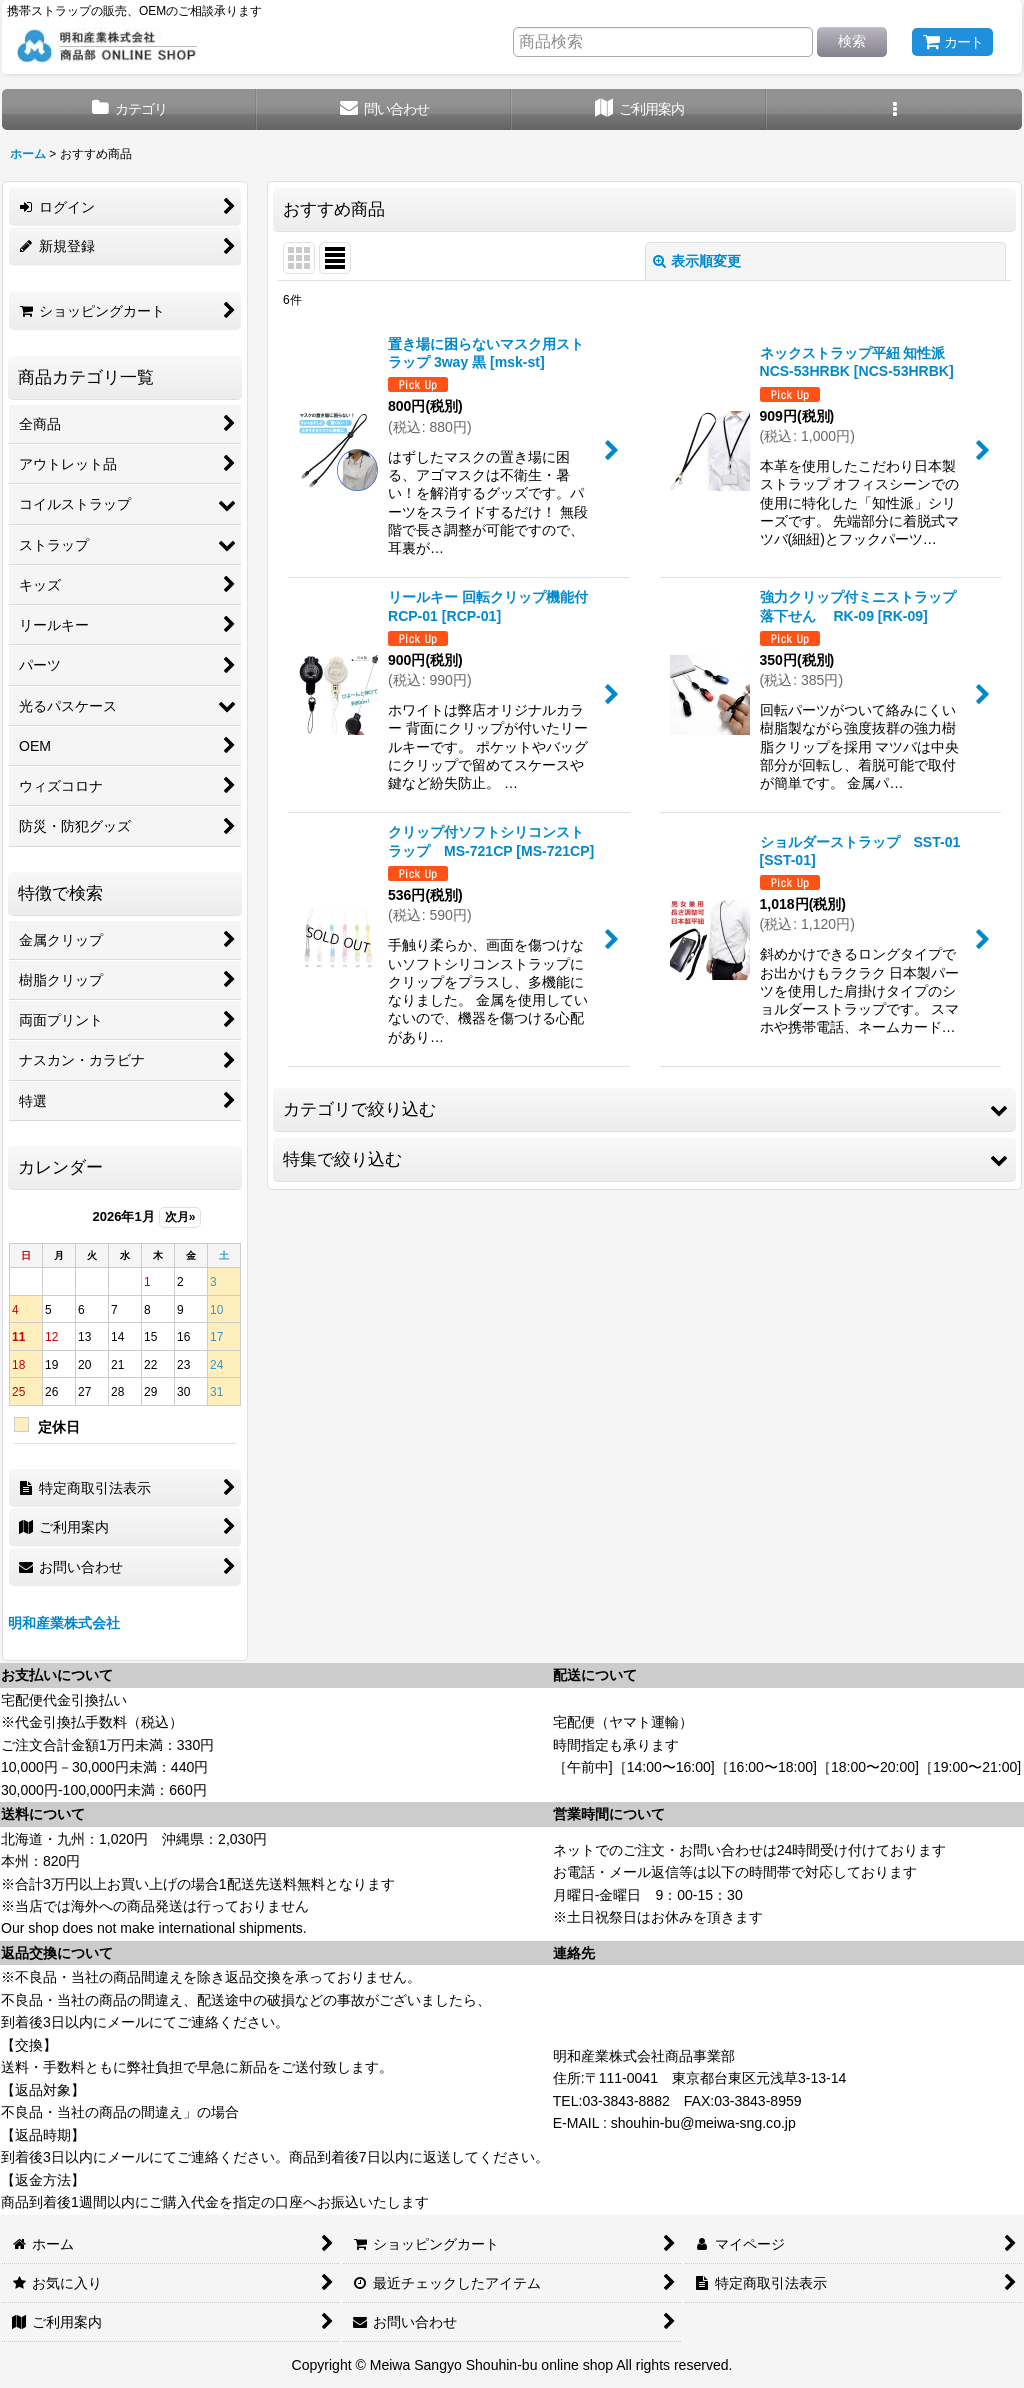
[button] (894, 109)
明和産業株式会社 (64, 1623)
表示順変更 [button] (697, 261)
